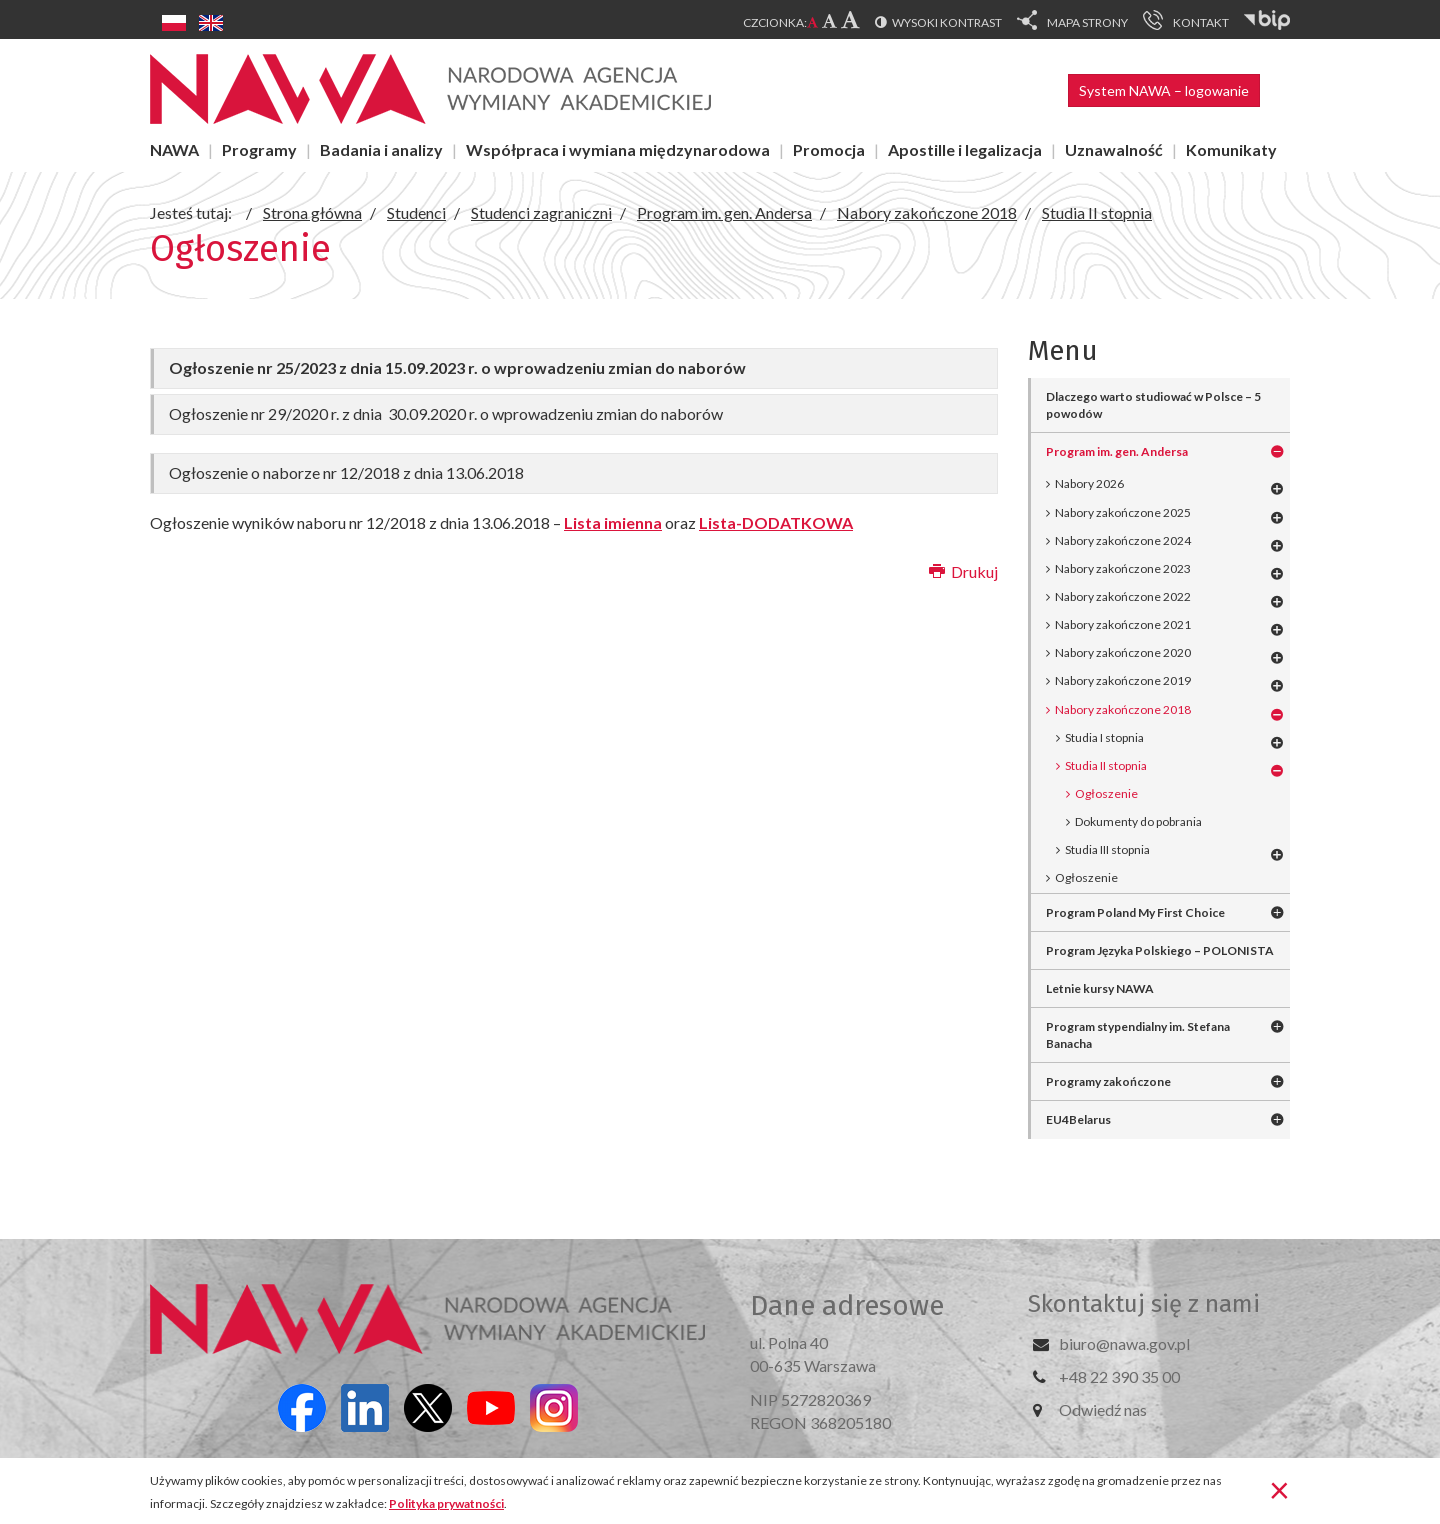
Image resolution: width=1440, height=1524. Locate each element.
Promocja (829, 149)
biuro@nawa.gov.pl (1124, 1343)
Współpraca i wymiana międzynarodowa (618, 149)
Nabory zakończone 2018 (1123, 709)
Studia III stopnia (1107, 849)
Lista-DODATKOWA (776, 522)
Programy (259, 149)
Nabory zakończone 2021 (1123, 624)
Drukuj (963, 571)
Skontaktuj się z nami (1144, 1304)
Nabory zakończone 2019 (1123, 680)
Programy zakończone (1108, 1081)
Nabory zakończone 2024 (1123, 540)
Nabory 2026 (1089, 483)
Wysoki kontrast (947, 22)
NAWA (174, 149)
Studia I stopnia (1104, 737)
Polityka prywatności (446, 1503)
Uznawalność (1114, 149)
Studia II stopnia (1106, 765)
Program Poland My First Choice (1135, 912)
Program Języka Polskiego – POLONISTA (1160, 950)
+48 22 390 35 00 (1119, 1376)
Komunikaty (1231, 149)
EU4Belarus (1078, 1119)
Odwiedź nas (1103, 1409)
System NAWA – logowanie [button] (1164, 90)
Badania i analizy (381, 149)
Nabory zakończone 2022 (1123, 596)
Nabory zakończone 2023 (1123, 568)
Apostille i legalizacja (965, 149)
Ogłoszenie (1086, 877)
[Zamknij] (1279, 1489)
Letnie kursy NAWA (1100, 988)
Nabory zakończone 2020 (1123, 652)
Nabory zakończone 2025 (1123, 512)
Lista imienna (613, 522)
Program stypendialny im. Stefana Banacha (1138, 1035)
